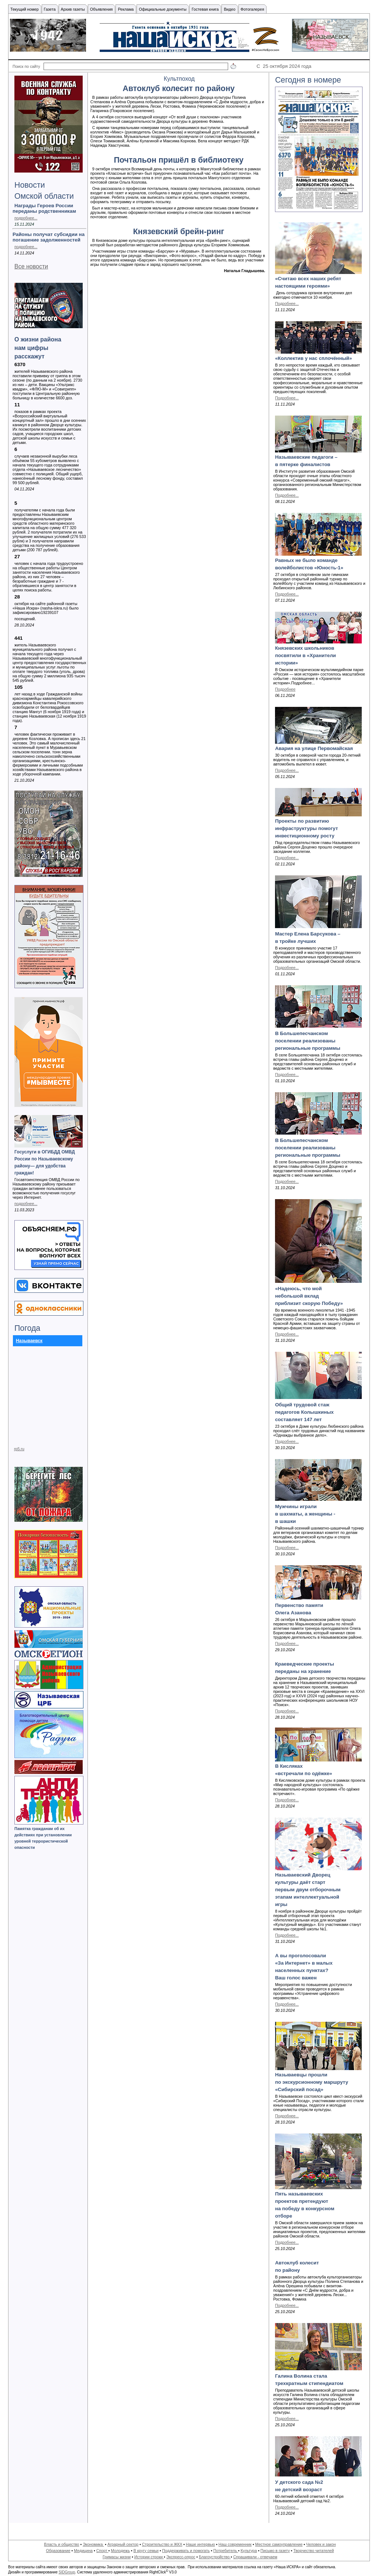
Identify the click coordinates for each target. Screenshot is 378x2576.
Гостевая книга (205, 9)
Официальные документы (162, 9)
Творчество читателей (313, 2550)
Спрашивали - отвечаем (255, 2557)
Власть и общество (61, 2544)
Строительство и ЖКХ (162, 2544)
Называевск (29, 1340)
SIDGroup (67, 2572)
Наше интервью (200, 2544)
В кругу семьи (145, 2550)
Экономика (93, 2544)
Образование (58, 2550)
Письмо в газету (275, 2550)
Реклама (126, 9)
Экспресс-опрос (180, 2557)
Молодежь (120, 2550)
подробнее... (25, 218)
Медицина (83, 2550)
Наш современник (235, 2544)
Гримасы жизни (117, 2557)
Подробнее (285, 689)
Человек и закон (321, 2544)
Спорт (102, 2550)
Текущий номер (24, 9)
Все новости (31, 266)
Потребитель (225, 2550)
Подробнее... (287, 303)
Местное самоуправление (279, 2544)
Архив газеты (73, 9)
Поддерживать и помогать (186, 2550)
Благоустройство (215, 2557)
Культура (249, 2550)
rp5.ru (19, 1449)
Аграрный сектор (122, 2544)
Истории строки (149, 2557)
